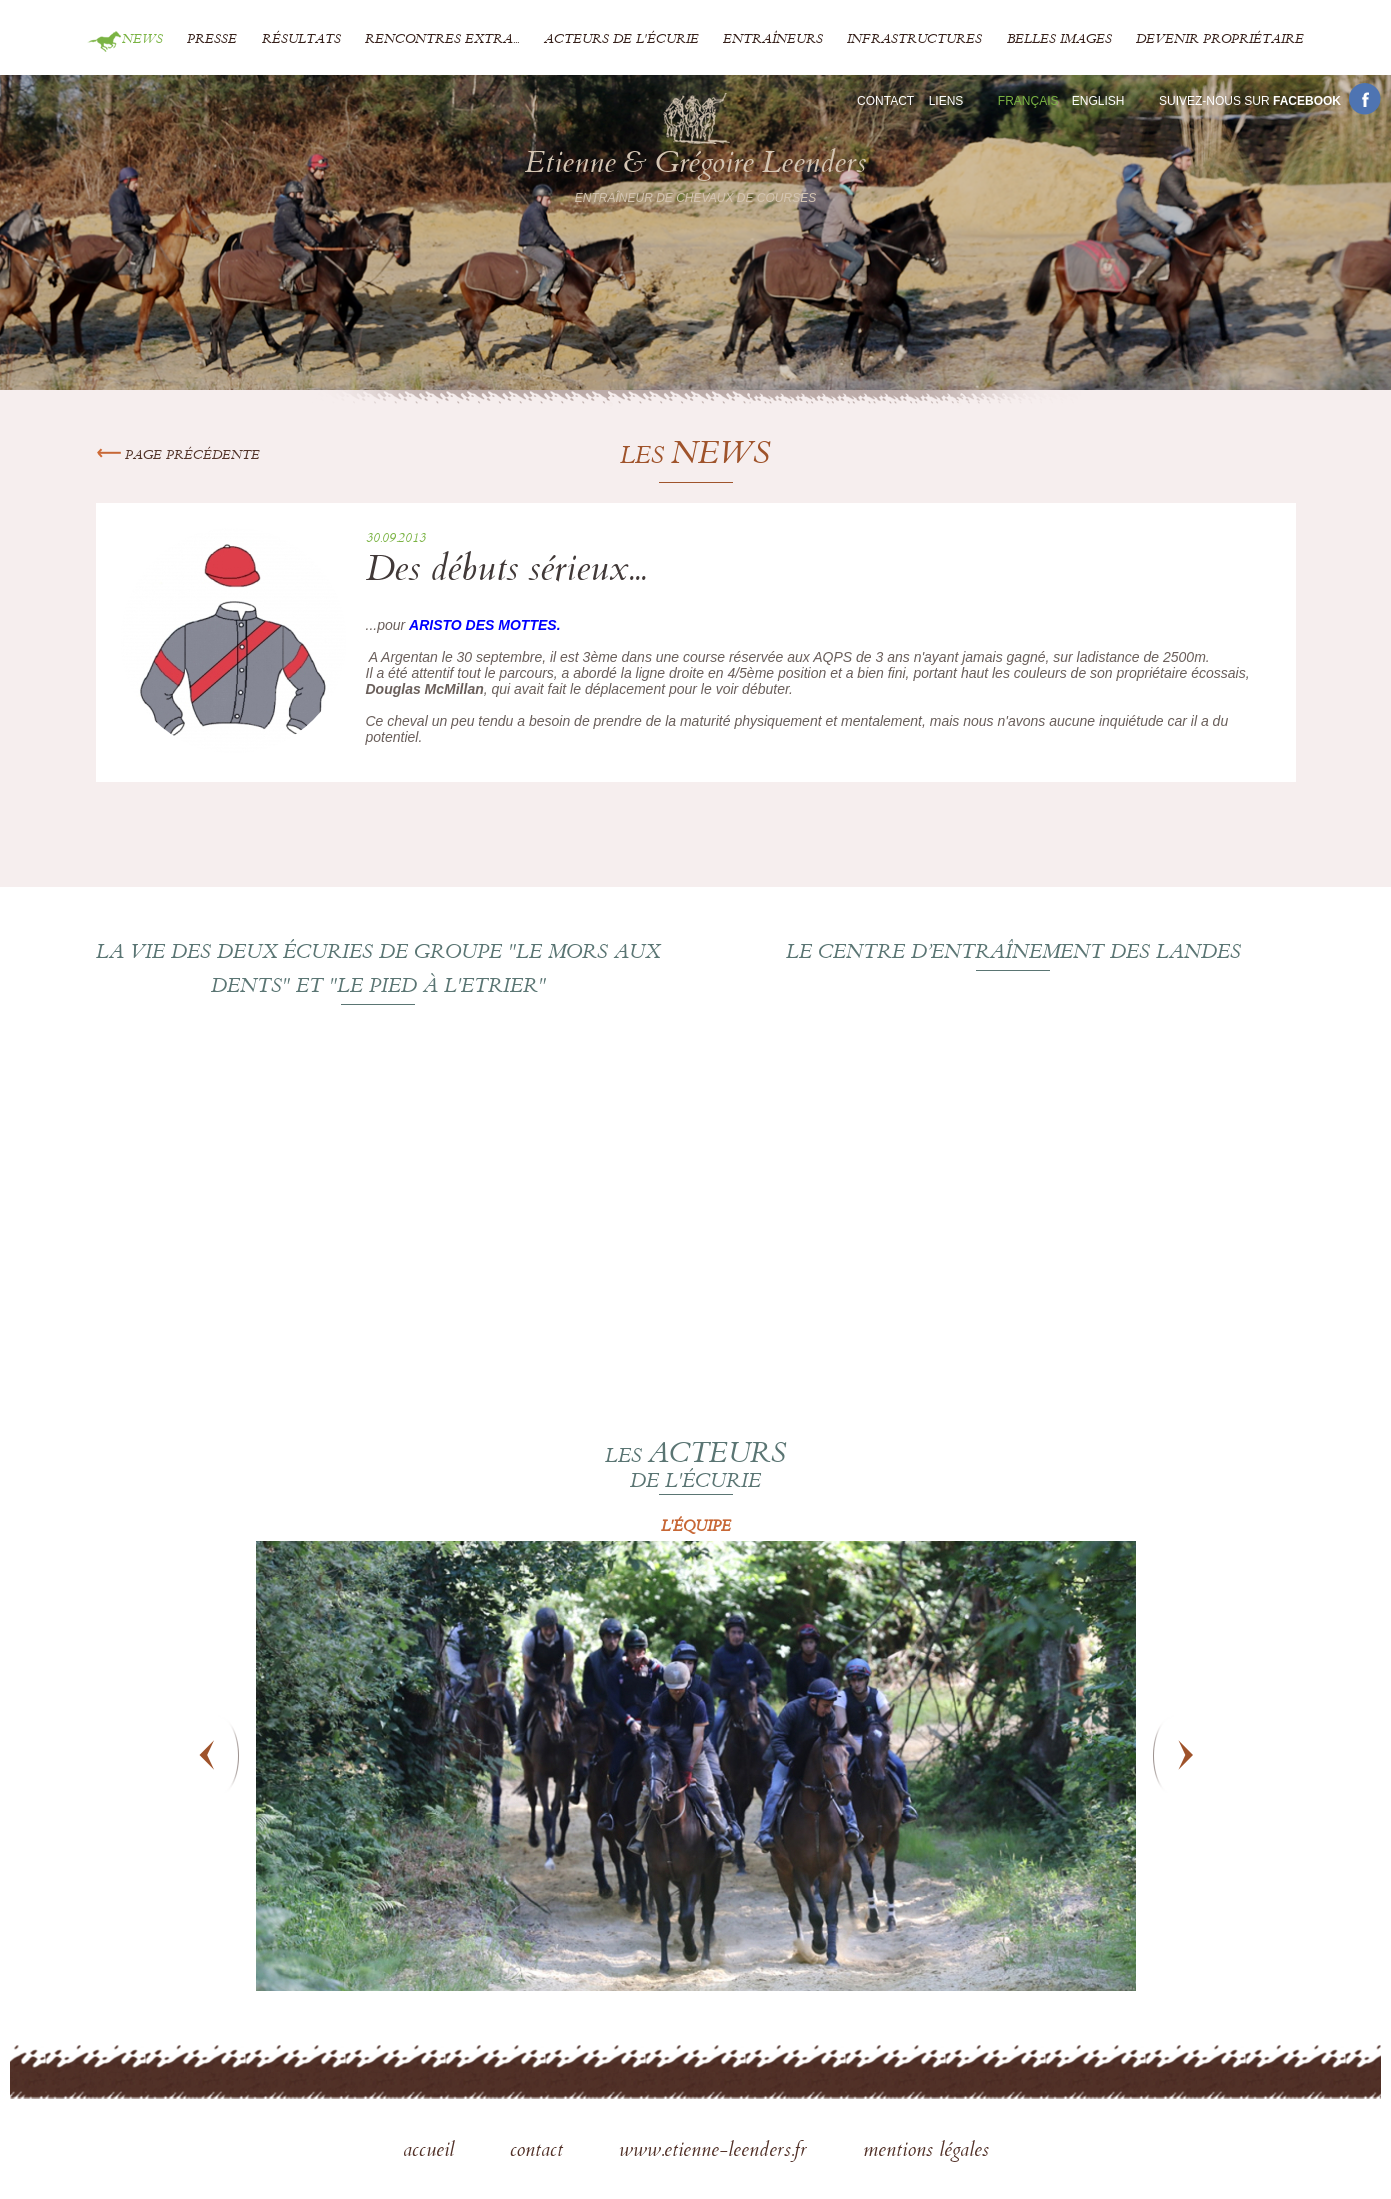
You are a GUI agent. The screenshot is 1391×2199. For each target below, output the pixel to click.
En (1098, 101)
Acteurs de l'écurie (621, 40)
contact (539, 2152)
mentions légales (926, 2152)
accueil (431, 2152)
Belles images (1059, 40)
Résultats (301, 40)
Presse (212, 40)
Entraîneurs (773, 40)
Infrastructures (914, 40)
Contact (885, 101)
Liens (946, 101)
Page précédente (178, 456)
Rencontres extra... (442, 40)
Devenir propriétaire (1220, 40)
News (142, 40)
